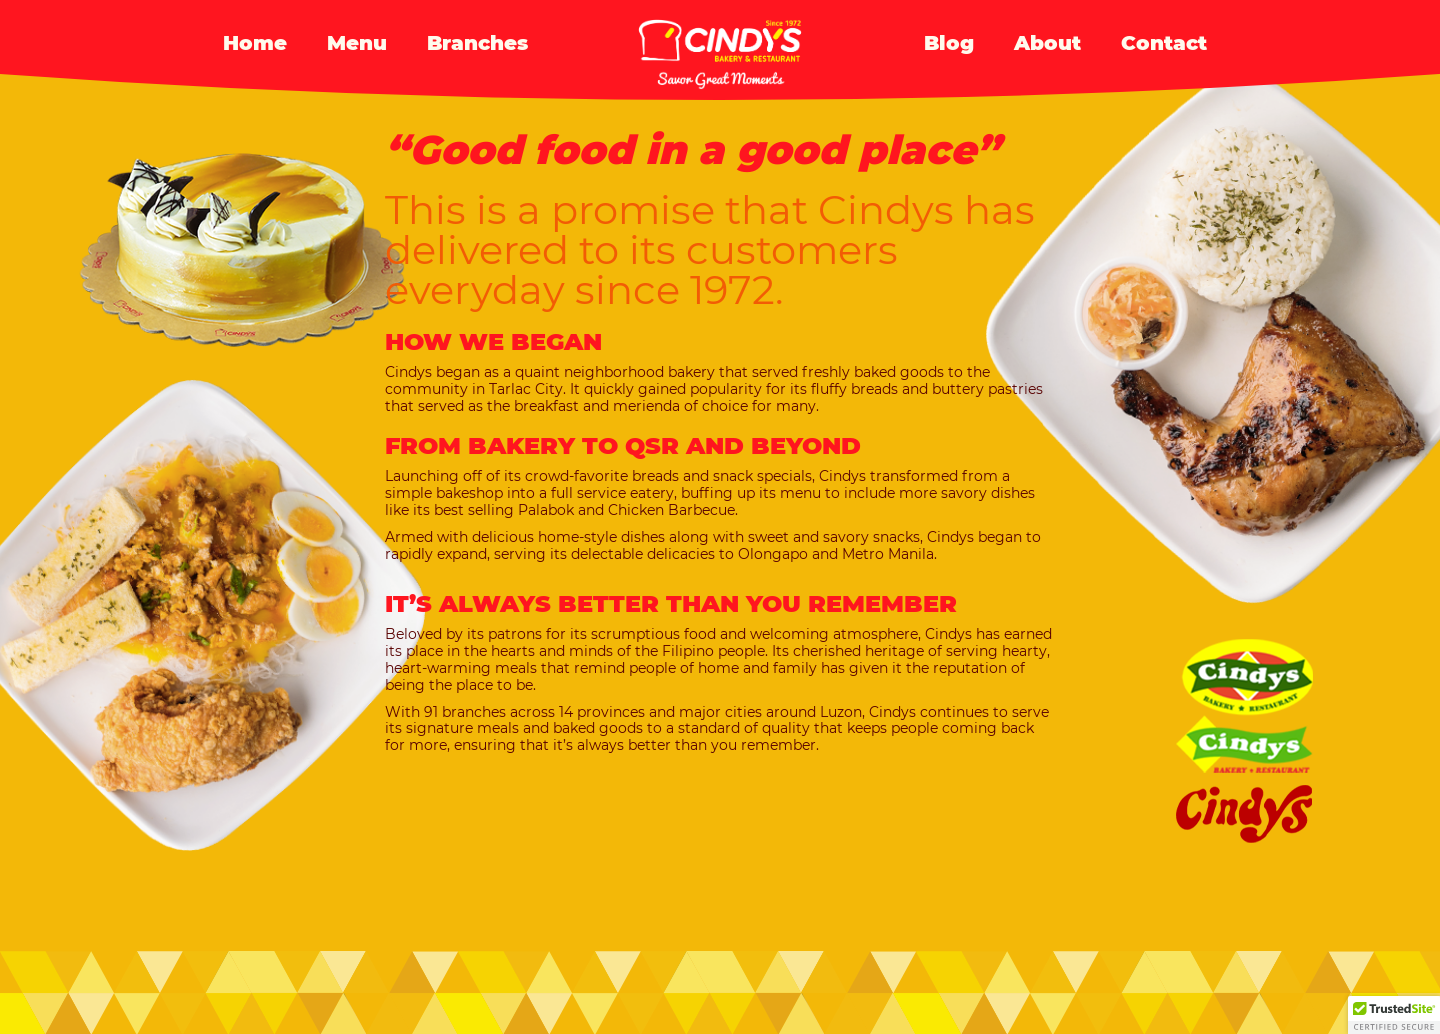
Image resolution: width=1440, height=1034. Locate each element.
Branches (477, 43)
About (1047, 43)
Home (255, 43)
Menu (357, 43)
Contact (1164, 43)
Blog (949, 43)
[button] (1394, 1015)
